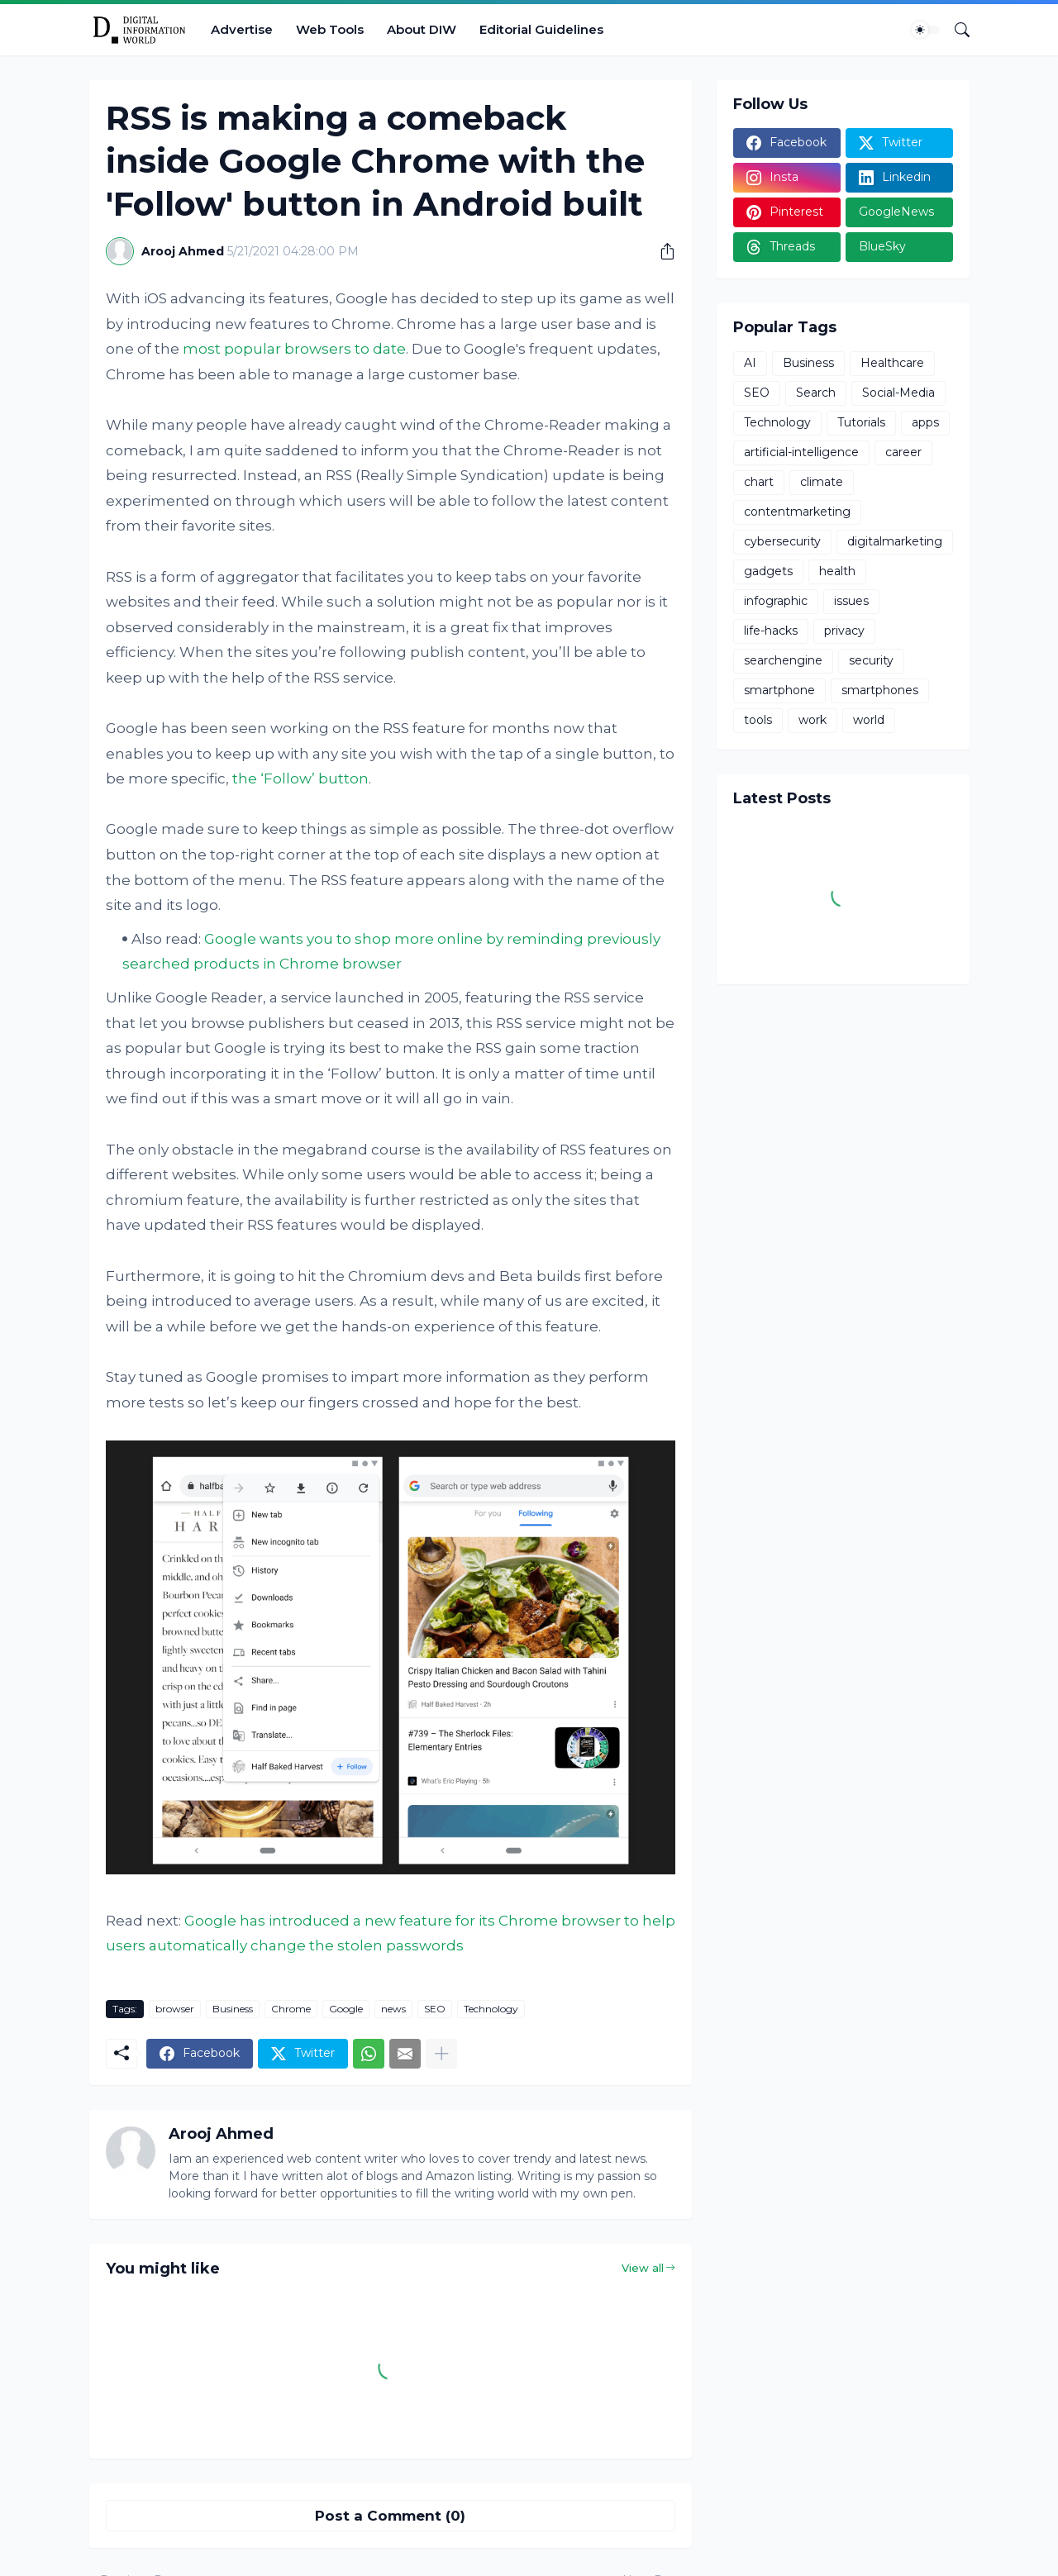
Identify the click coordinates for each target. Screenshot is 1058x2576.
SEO (435, 2008)
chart (759, 481)
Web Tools (330, 29)
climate (821, 481)
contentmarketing (797, 511)
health (837, 571)
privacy (844, 630)
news (393, 2008)
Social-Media (898, 392)
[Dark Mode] (926, 30)
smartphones (879, 690)
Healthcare (892, 362)
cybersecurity (782, 541)
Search (816, 392)
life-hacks (771, 630)
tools (758, 719)
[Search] (955, 30)
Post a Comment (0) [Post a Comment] (390, 2515)
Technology (491, 2008)
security (871, 660)
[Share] (661, 251)
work (812, 719)
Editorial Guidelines (541, 29)
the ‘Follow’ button (300, 778)
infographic (776, 600)
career (903, 452)
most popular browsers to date (294, 348)
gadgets (768, 571)
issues (851, 600)
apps (925, 422)
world (868, 719)
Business (232, 2008)
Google (346, 2008)
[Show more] (441, 2054)
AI (750, 362)
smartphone (779, 690)
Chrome (291, 2008)
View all (643, 2267)
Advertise (242, 29)
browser (174, 2008)
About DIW (421, 29)
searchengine (783, 660)
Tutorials (861, 422)
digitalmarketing (894, 541)
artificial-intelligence (801, 452)
